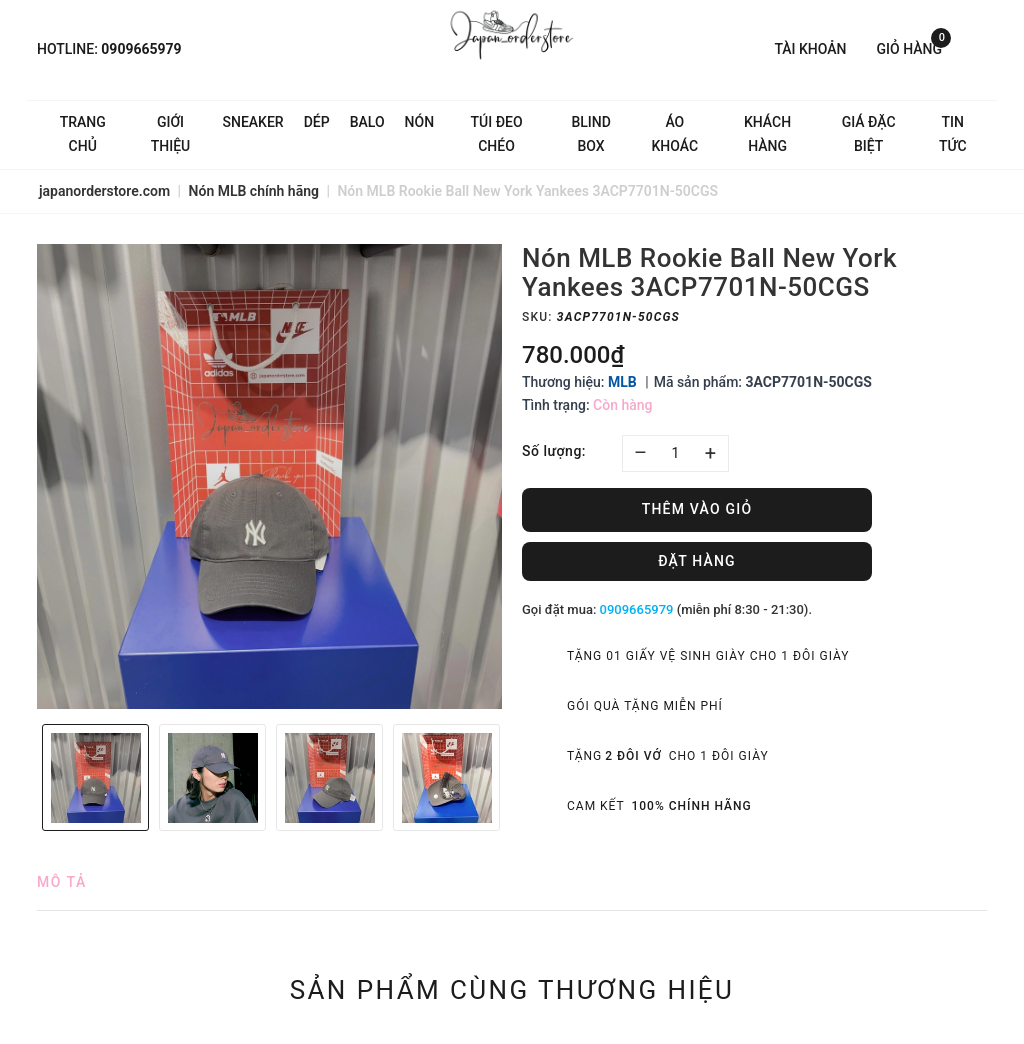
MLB (622, 382)
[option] (269, 476)
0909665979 (141, 49)
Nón (420, 122)
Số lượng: (554, 451)
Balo (367, 122)
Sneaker (253, 122)
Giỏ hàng (914, 47)
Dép (317, 122)
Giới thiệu (171, 134)
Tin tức (953, 134)
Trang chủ (83, 134)
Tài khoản (810, 49)
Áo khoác (674, 134)
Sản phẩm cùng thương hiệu (512, 990)
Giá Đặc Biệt (869, 134)
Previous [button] (27, 778)
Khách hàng (767, 134)
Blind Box (590, 134)
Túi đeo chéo (497, 134)
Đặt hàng (697, 561)
